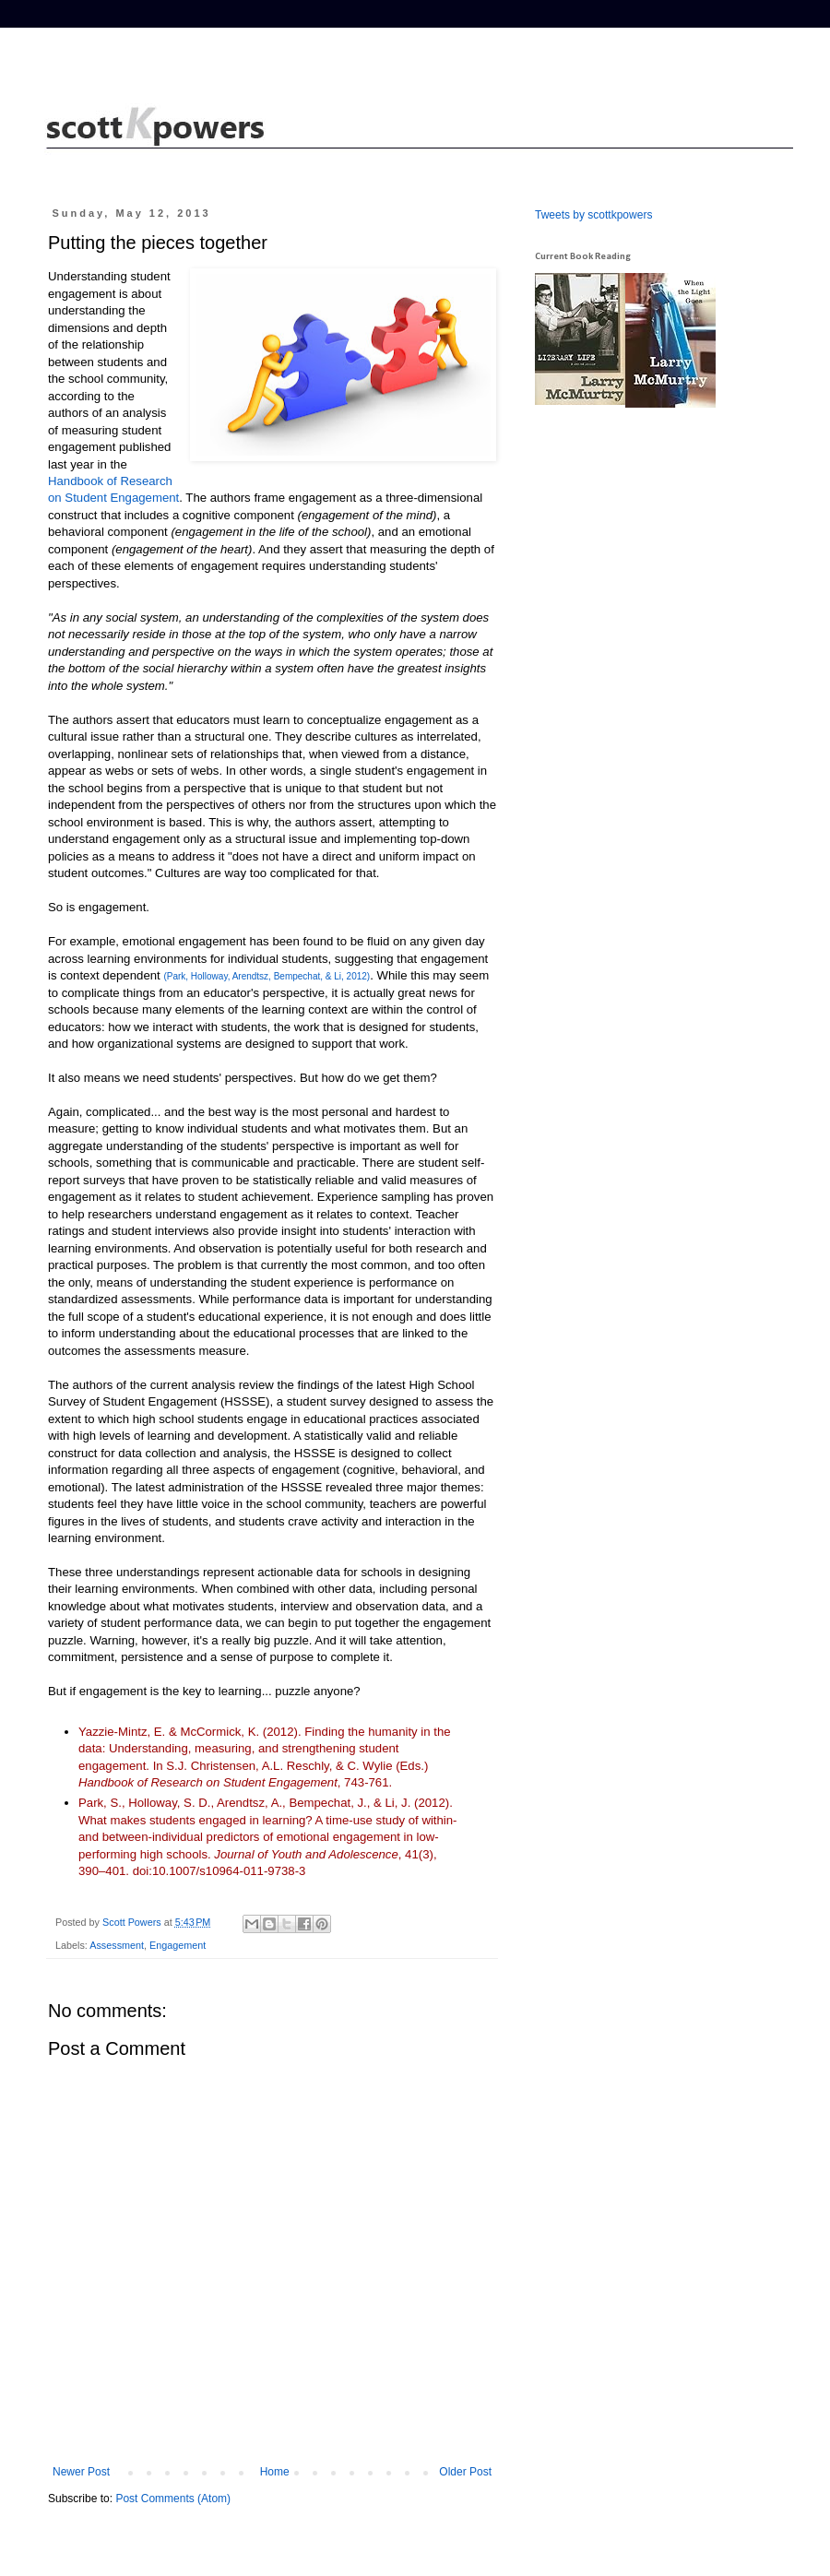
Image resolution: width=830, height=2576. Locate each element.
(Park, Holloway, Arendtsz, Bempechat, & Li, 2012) (266, 976)
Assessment (116, 1945)
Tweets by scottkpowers (593, 214)
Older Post (465, 2471)
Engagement (177, 1945)
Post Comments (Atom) (173, 2498)
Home (275, 2471)
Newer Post (81, 2471)
